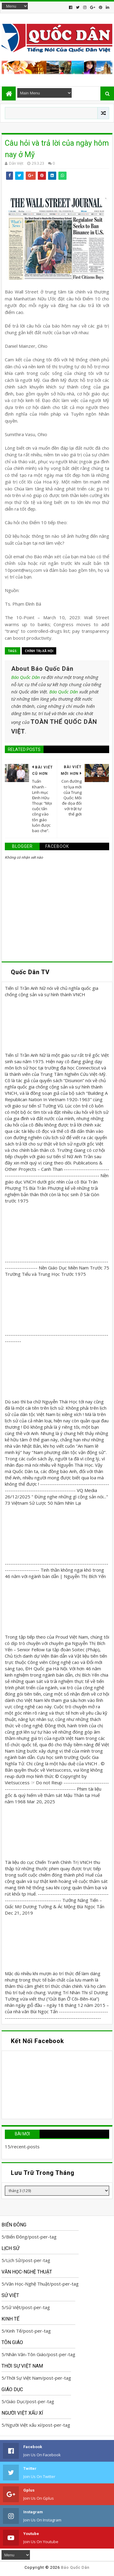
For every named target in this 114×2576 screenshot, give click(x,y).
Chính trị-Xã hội (39, 651)
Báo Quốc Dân (25, 677)
